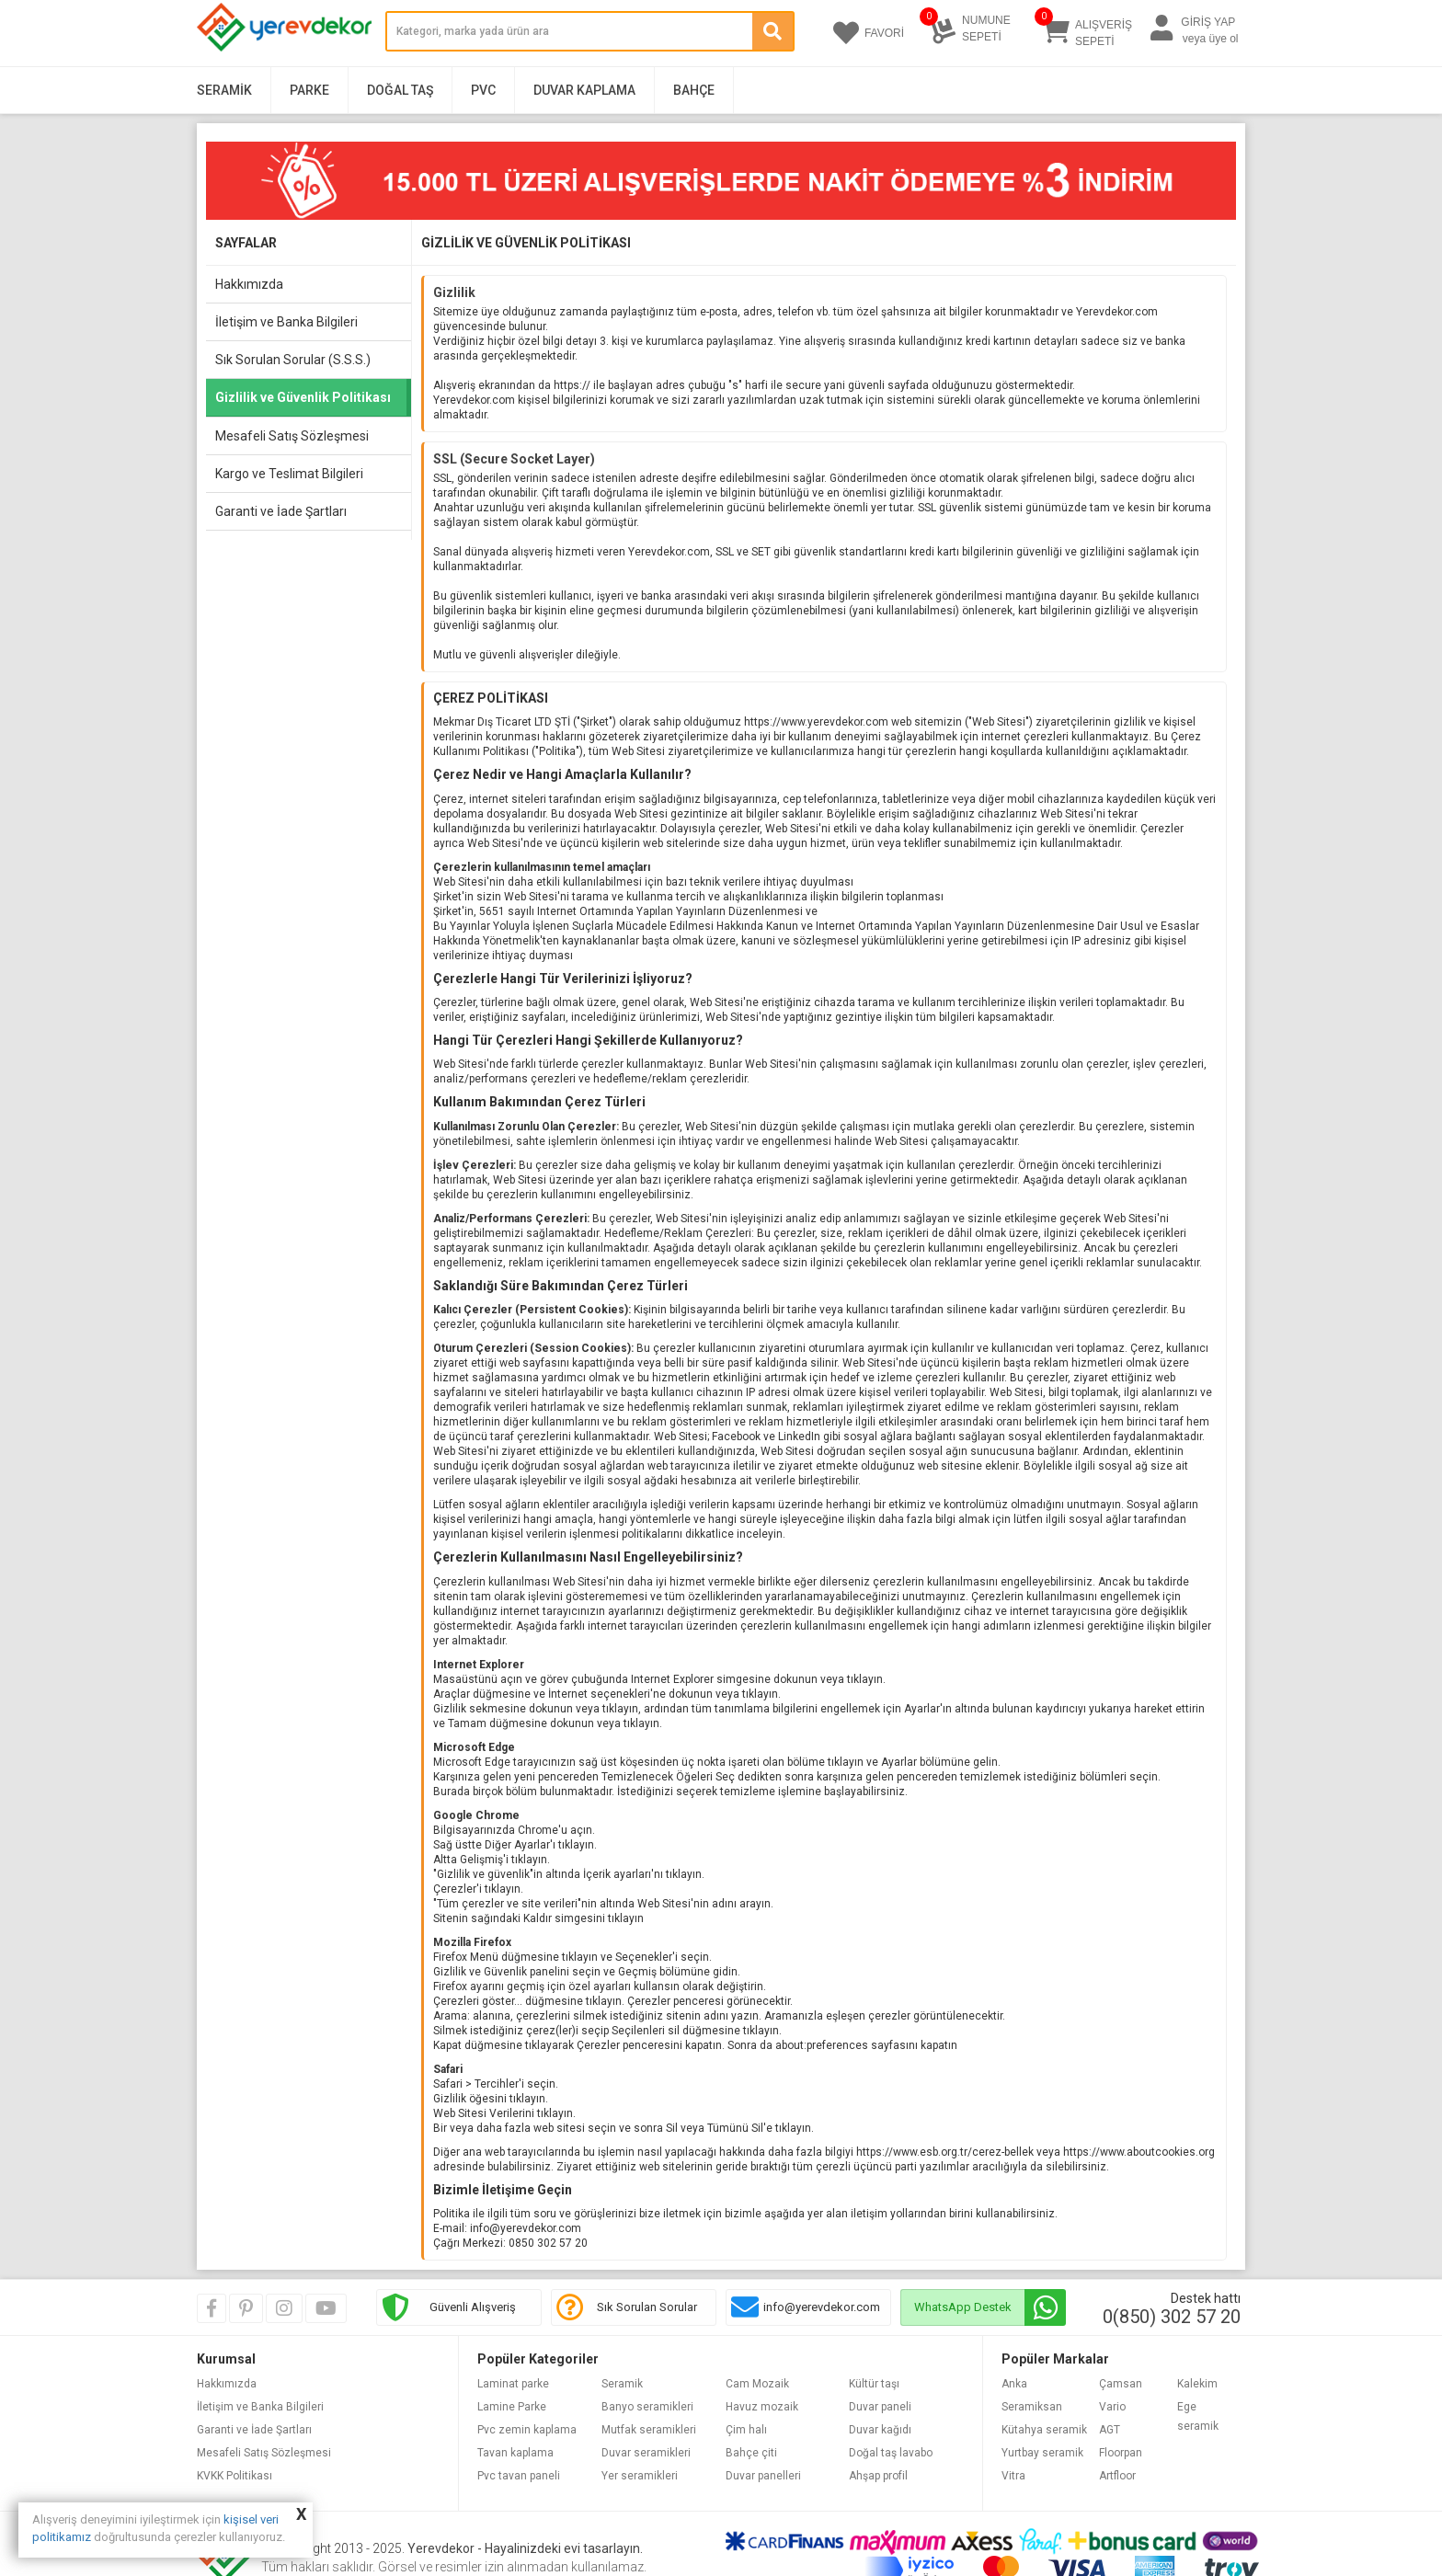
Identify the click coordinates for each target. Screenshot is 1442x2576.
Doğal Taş (400, 90)
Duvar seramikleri (646, 2452)
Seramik (224, 90)
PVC (483, 90)
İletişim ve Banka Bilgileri (286, 322)
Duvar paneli (880, 2406)
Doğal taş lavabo (891, 2452)
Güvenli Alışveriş (472, 2307)
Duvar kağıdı (880, 2429)
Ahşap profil (878, 2475)
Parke (309, 90)
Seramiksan (1031, 2406)
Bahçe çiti (751, 2452)
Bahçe (694, 90)
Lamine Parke (511, 2406)
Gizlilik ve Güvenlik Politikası (303, 397)
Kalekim (1197, 2383)
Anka (1014, 2383)
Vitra (1013, 2475)
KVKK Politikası (234, 2475)
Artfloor (1117, 2475)
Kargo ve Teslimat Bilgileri (289, 473)
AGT (1109, 2429)
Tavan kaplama (515, 2452)
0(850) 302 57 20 (1172, 2316)
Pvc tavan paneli (518, 2475)
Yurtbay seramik (1042, 2452)
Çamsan (1120, 2383)
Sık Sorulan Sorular (647, 2307)
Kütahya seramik (1044, 2429)
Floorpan (1120, 2452)
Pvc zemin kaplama (527, 2429)
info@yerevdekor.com (821, 2307)
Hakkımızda (249, 284)
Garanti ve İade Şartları (281, 511)
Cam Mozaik (757, 2383)
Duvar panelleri (763, 2475)
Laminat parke (513, 2383)
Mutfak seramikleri (648, 2429)
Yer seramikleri (639, 2475)
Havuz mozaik (762, 2406)
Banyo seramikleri (647, 2406)
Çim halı (746, 2429)
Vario (1112, 2406)
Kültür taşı (874, 2383)
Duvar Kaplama (584, 90)
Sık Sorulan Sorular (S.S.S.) (293, 359)
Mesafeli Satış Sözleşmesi (292, 436)
